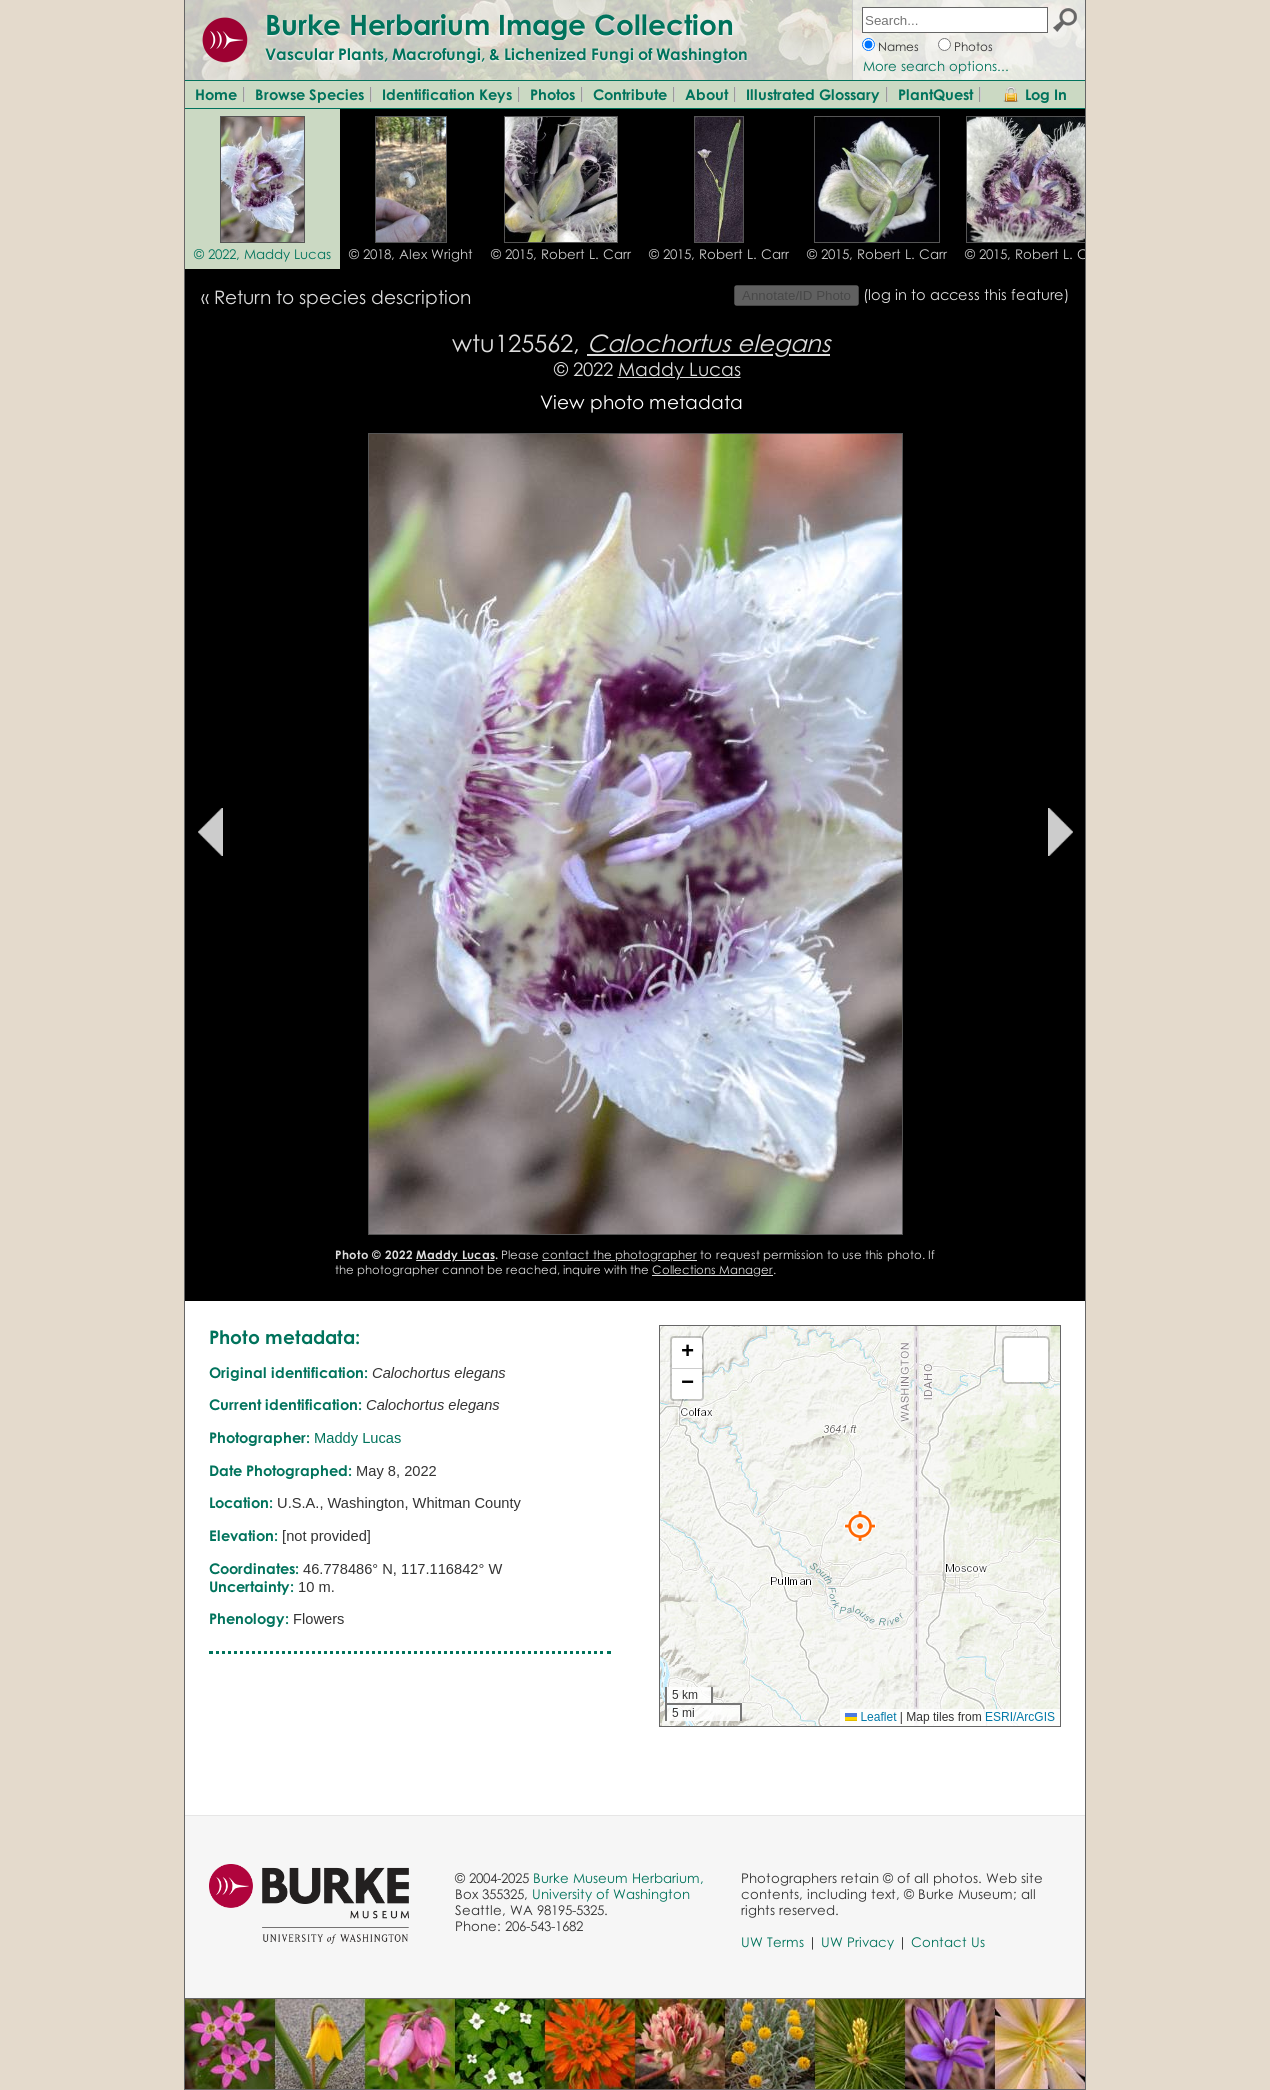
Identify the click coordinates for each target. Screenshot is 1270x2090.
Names (898, 46)
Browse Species (309, 94)
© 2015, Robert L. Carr (561, 254)
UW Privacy (857, 1942)
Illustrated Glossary (813, 94)
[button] (860, 1526)
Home (216, 94)
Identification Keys (447, 94)
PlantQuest (935, 94)
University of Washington (611, 1894)
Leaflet (870, 1717)
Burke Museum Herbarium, (618, 1878)
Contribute (630, 94)
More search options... (936, 66)
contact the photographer (619, 1254)
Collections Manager (712, 1269)
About (706, 94)
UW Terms (772, 1942)
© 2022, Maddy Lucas (262, 254)
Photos (973, 46)
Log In (1046, 94)
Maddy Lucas (679, 368)
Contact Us (948, 1942)
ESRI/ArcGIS (1020, 1717)
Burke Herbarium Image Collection (499, 24)
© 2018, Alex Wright (411, 254)
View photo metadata (641, 401)
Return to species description (342, 296)
